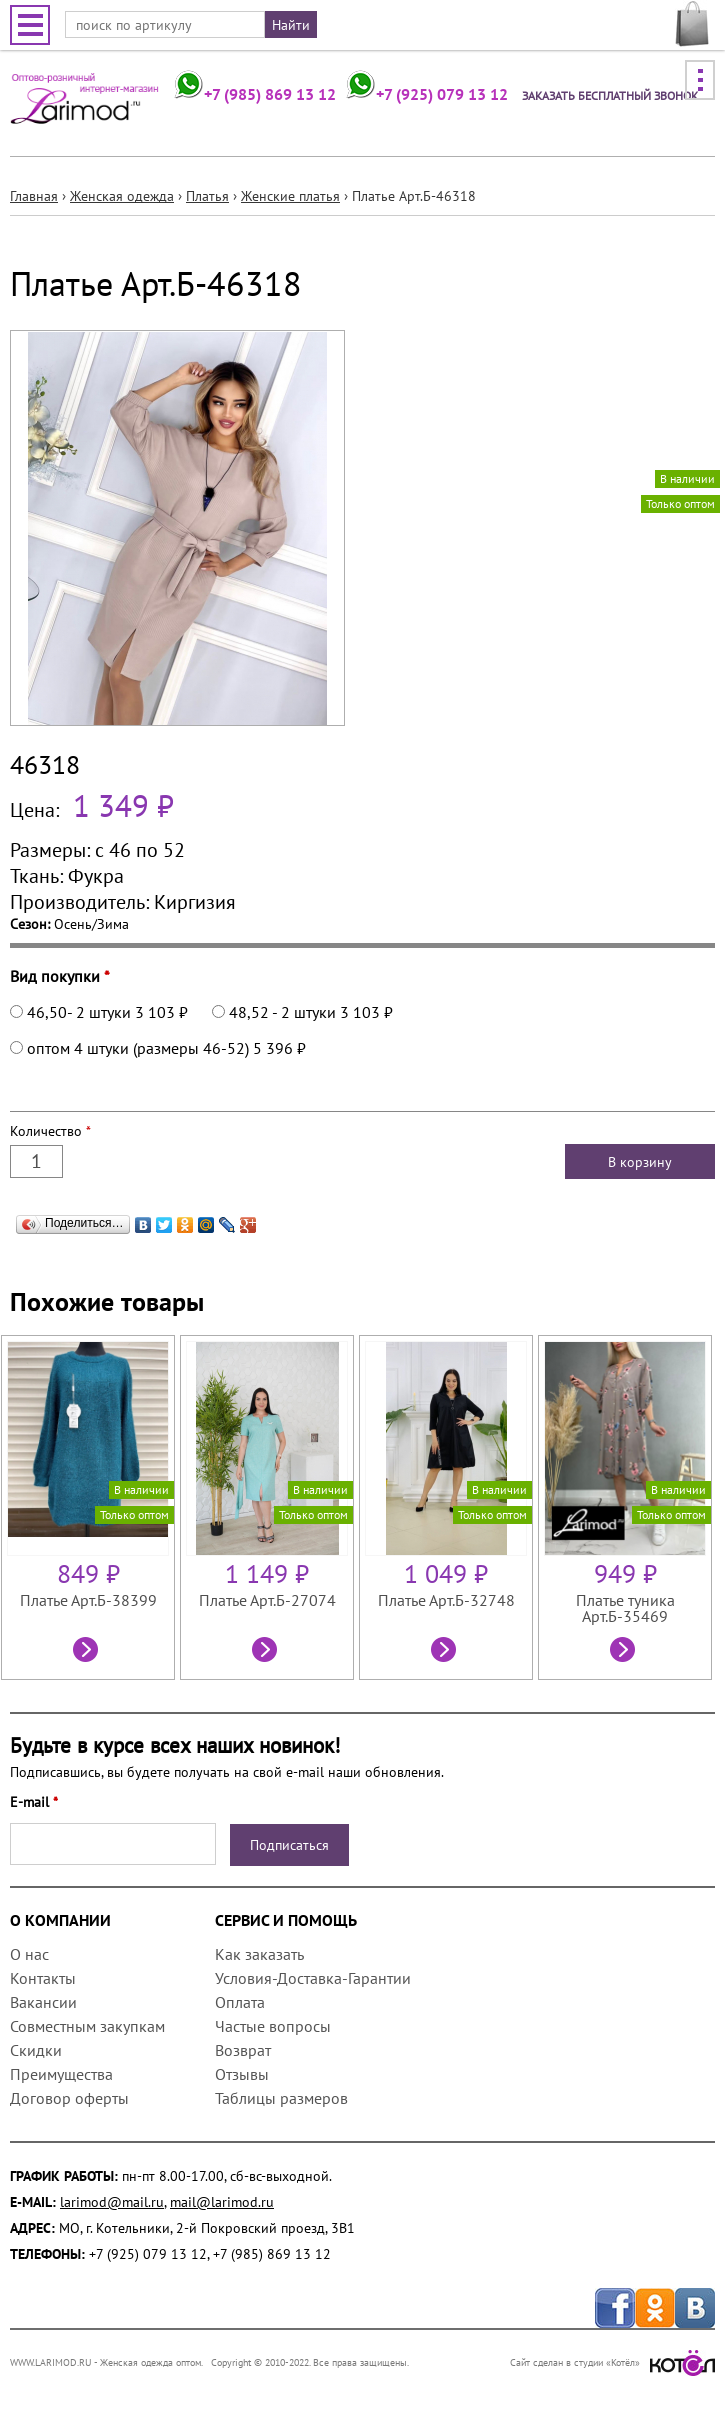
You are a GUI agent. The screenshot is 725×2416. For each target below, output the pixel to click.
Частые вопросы (273, 2026)
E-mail (34, 1802)
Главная (34, 196)
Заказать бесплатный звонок (610, 95)
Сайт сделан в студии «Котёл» (612, 2362)
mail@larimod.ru (222, 2202)
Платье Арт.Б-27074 (267, 1600)
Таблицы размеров (281, 2098)
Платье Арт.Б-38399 (88, 1600)
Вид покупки (60, 976)
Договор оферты (69, 2098)
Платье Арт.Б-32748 (446, 1600)
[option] (90, 1507)
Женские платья (290, 196)
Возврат (243, 2050)
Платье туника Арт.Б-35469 (625, 1608)
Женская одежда (122, 196)
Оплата (240, 2002)
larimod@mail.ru (112, 2202)
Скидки (36, 2050)
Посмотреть (88, 1652)
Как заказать (259, 1954)
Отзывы (242, 2074)
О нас (29, 1954)
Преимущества (61, 2074)
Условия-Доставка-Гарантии (313, 1978)
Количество (50, 1131)
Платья (207, 196)
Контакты (43, 1978)
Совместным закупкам (87, 2026)
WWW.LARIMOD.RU (51, 2362)
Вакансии (43, 2002)
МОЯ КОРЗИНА (692, 24)
